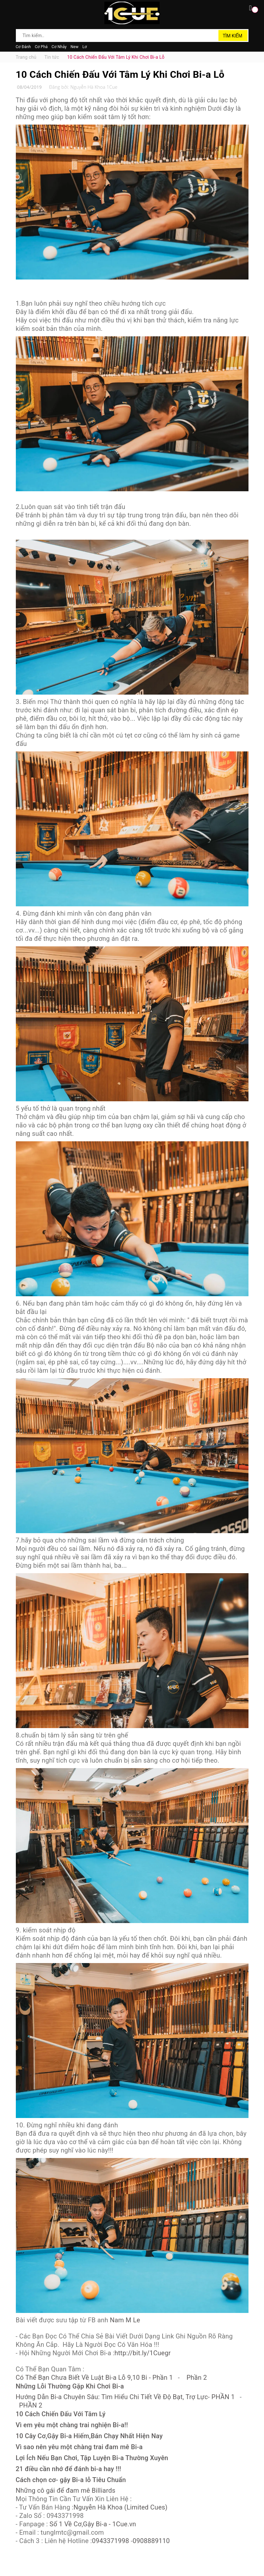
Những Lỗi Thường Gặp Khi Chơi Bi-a (70, 2386)
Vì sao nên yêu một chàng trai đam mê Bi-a (79, 2447)
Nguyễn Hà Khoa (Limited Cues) (120, 2507)
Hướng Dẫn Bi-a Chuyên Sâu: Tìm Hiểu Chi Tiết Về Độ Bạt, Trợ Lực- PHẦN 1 (125, 2397)
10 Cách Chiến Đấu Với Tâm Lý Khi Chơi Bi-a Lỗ (120, 74)
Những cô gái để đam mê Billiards (66, 2490)
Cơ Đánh (23, 47)
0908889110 (151, 2541)
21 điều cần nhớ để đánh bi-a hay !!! (68, 2469)
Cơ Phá (41, 47)
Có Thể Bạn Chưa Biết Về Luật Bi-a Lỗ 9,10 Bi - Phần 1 (94, 2377)
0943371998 (110, 2541)
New (74, 47)
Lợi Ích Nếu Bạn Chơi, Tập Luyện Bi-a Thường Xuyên (92, 2458)
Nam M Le (125, 2320)
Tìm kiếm (232, 35)
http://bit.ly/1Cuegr (142, 2353)
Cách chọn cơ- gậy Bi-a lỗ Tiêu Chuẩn (71, 2480)
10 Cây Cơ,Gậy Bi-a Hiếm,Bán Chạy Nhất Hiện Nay (89, 2436)
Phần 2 (196, 2377)
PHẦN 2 (30, 2405)
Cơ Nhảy (59, 47)
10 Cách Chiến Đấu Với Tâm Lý (61, 2414)
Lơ (84, 47)
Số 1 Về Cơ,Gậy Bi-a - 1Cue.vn (92, 2524)
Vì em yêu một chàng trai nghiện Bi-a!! (72, 2425)
